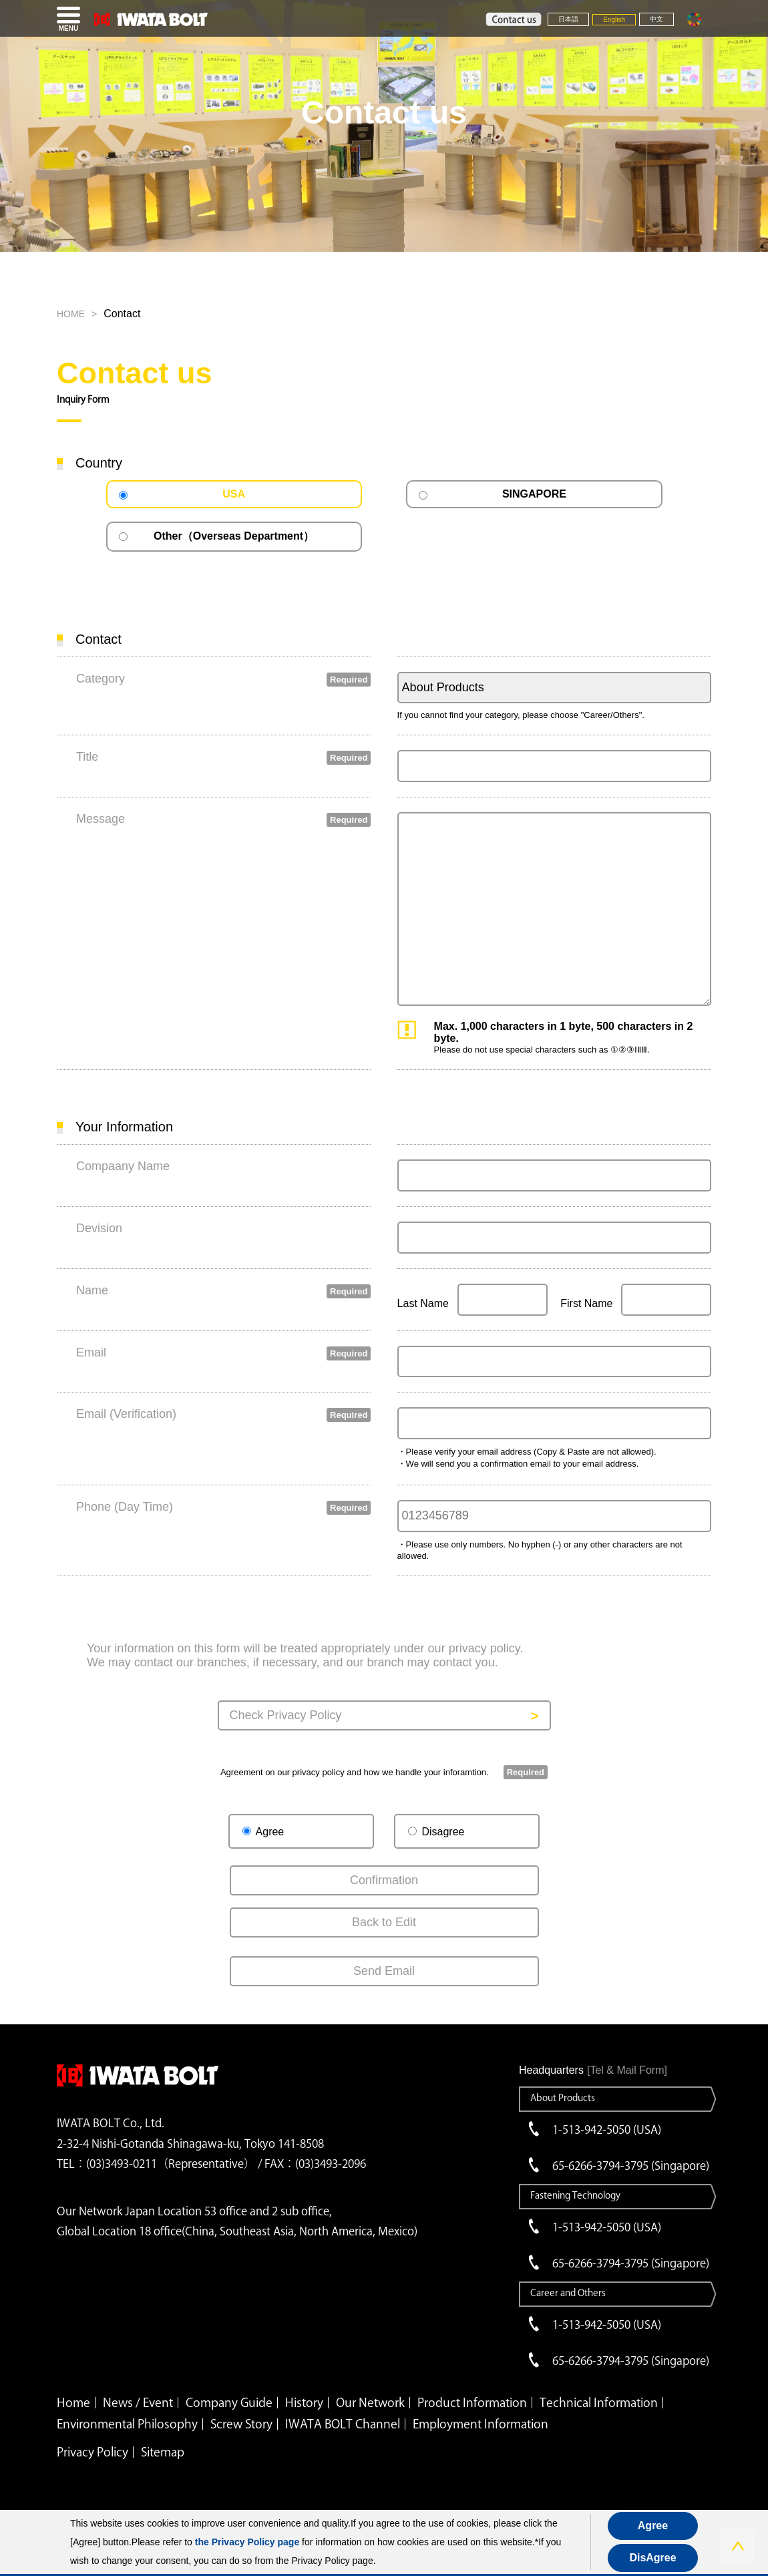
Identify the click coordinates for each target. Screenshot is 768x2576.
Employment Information (480, 2424)
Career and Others (568, 2292)
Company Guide (229, 2402)
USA (233, 494)
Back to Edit (384, 1922)
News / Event (138, 2402)
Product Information (472, 2402)
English (614, 19)
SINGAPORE (534, 494)
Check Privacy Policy (286, 1715)
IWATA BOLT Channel (342, 2424)
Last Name (423, 1303)
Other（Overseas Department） (234, 536)
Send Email (384, 1971)
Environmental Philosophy (127, 2424)
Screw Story (241, 2424)
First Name (586, 1303)
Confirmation (384, 1880)
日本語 (568, 19)
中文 (656, 19)
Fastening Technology (575, 2195)
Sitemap (162, 2452)
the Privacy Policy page (247, 2542)
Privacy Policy (92, 2452)
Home (73, 2402)
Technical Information (599, 2402)
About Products (562, 2097)
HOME (71, 314)
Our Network (370, 2402)
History (304, 2402)
